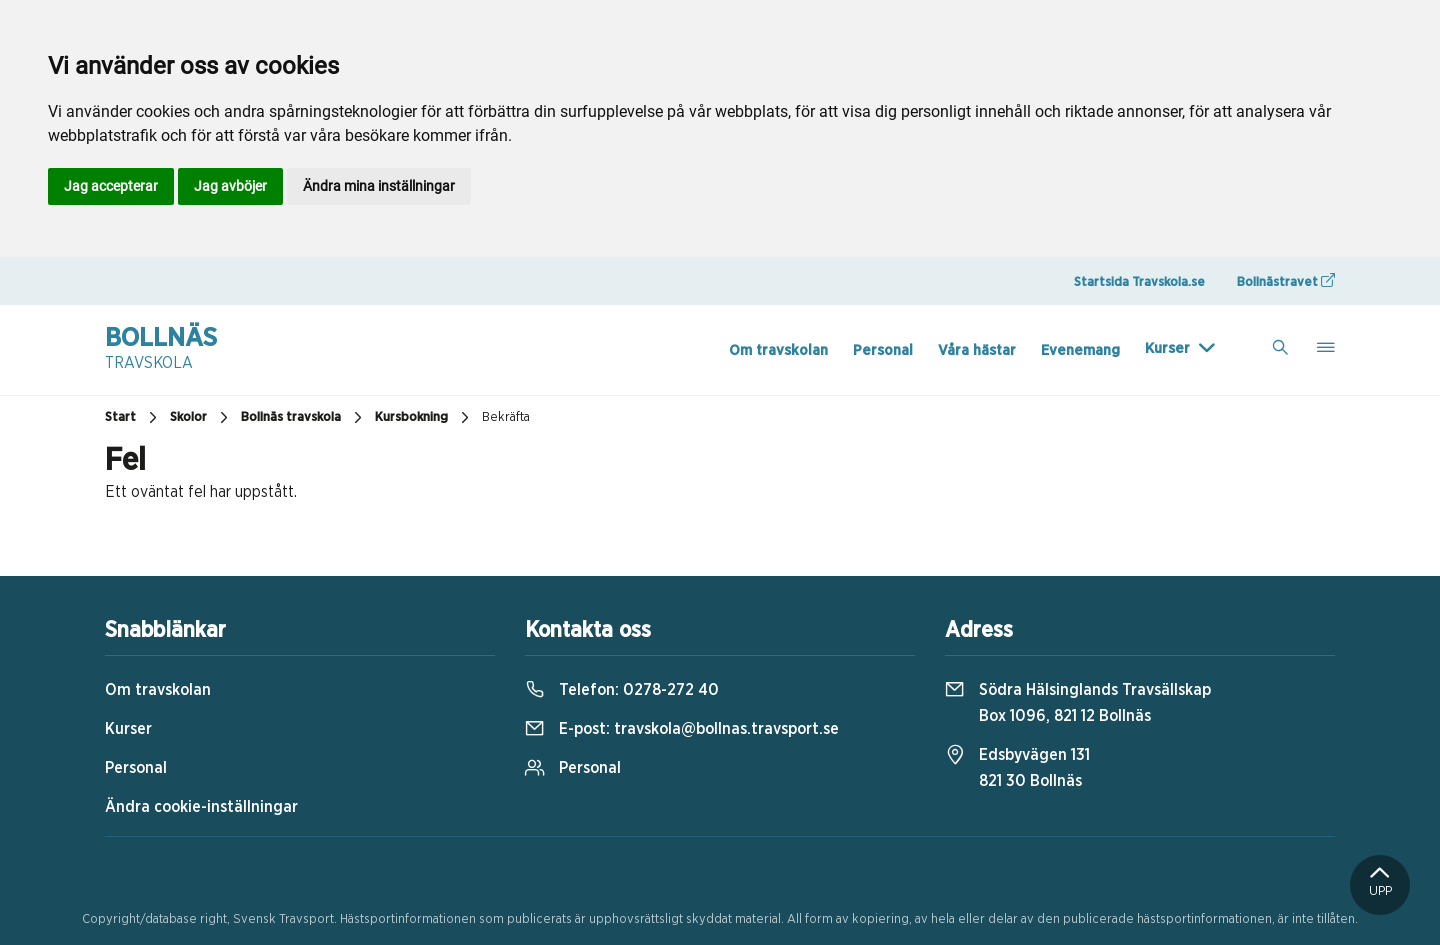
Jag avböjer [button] (230, 186)
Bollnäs (161, 350)
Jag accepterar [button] (111, 186)
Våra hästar (977, 350)
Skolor (201, 418)
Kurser (1167, 348)
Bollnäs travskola (304, 418)
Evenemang (1080, 350)
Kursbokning (424, 418)
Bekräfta (506, 417)
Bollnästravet (1286, 281)
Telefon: (622, 690)
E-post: (682, 729)
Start (133, 418)
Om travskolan (778, 350)
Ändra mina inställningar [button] (379, 186)
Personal (883, 350)
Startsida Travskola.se (1139, 282)
